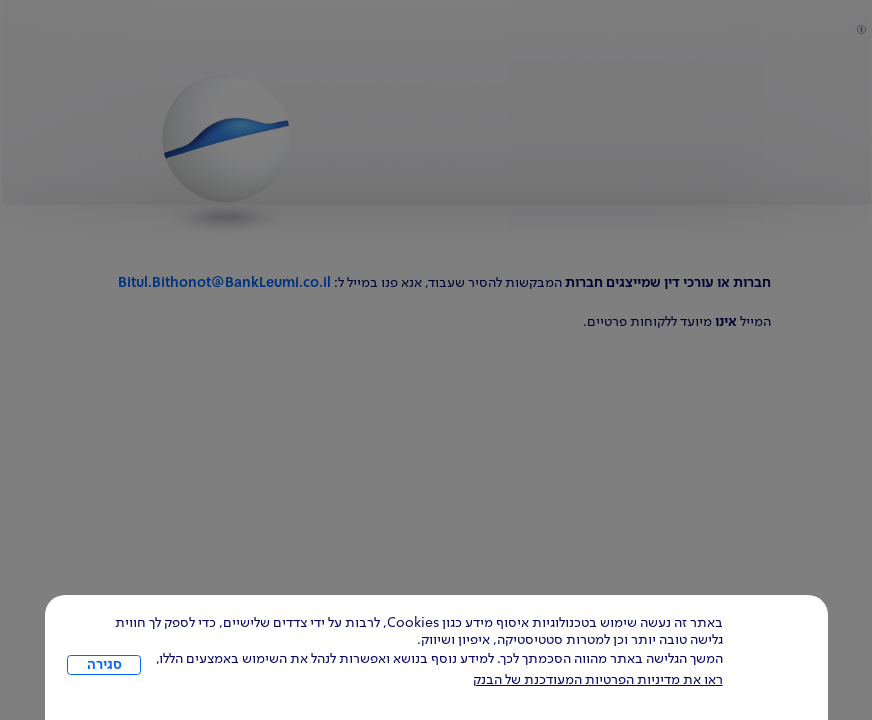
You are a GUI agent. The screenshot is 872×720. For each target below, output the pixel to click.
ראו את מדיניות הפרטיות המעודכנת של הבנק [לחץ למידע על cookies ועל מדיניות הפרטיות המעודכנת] (598, 680)
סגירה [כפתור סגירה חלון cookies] (104, 665)
